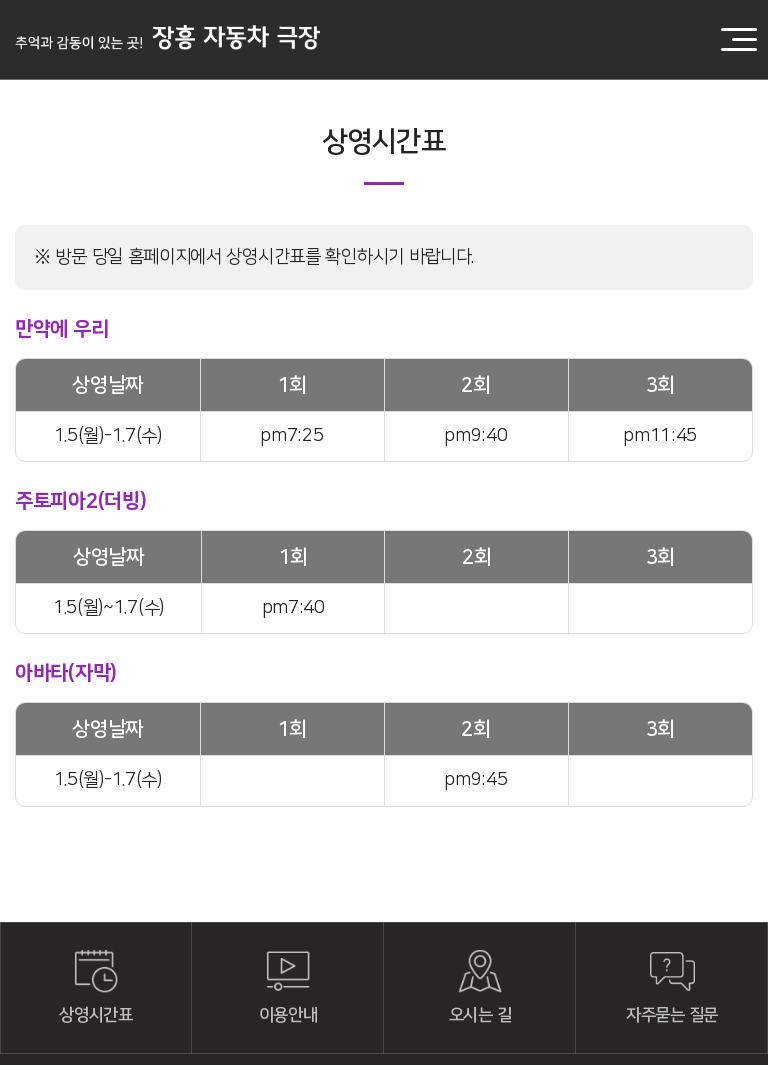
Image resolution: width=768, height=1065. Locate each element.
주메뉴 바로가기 (0, 0)
